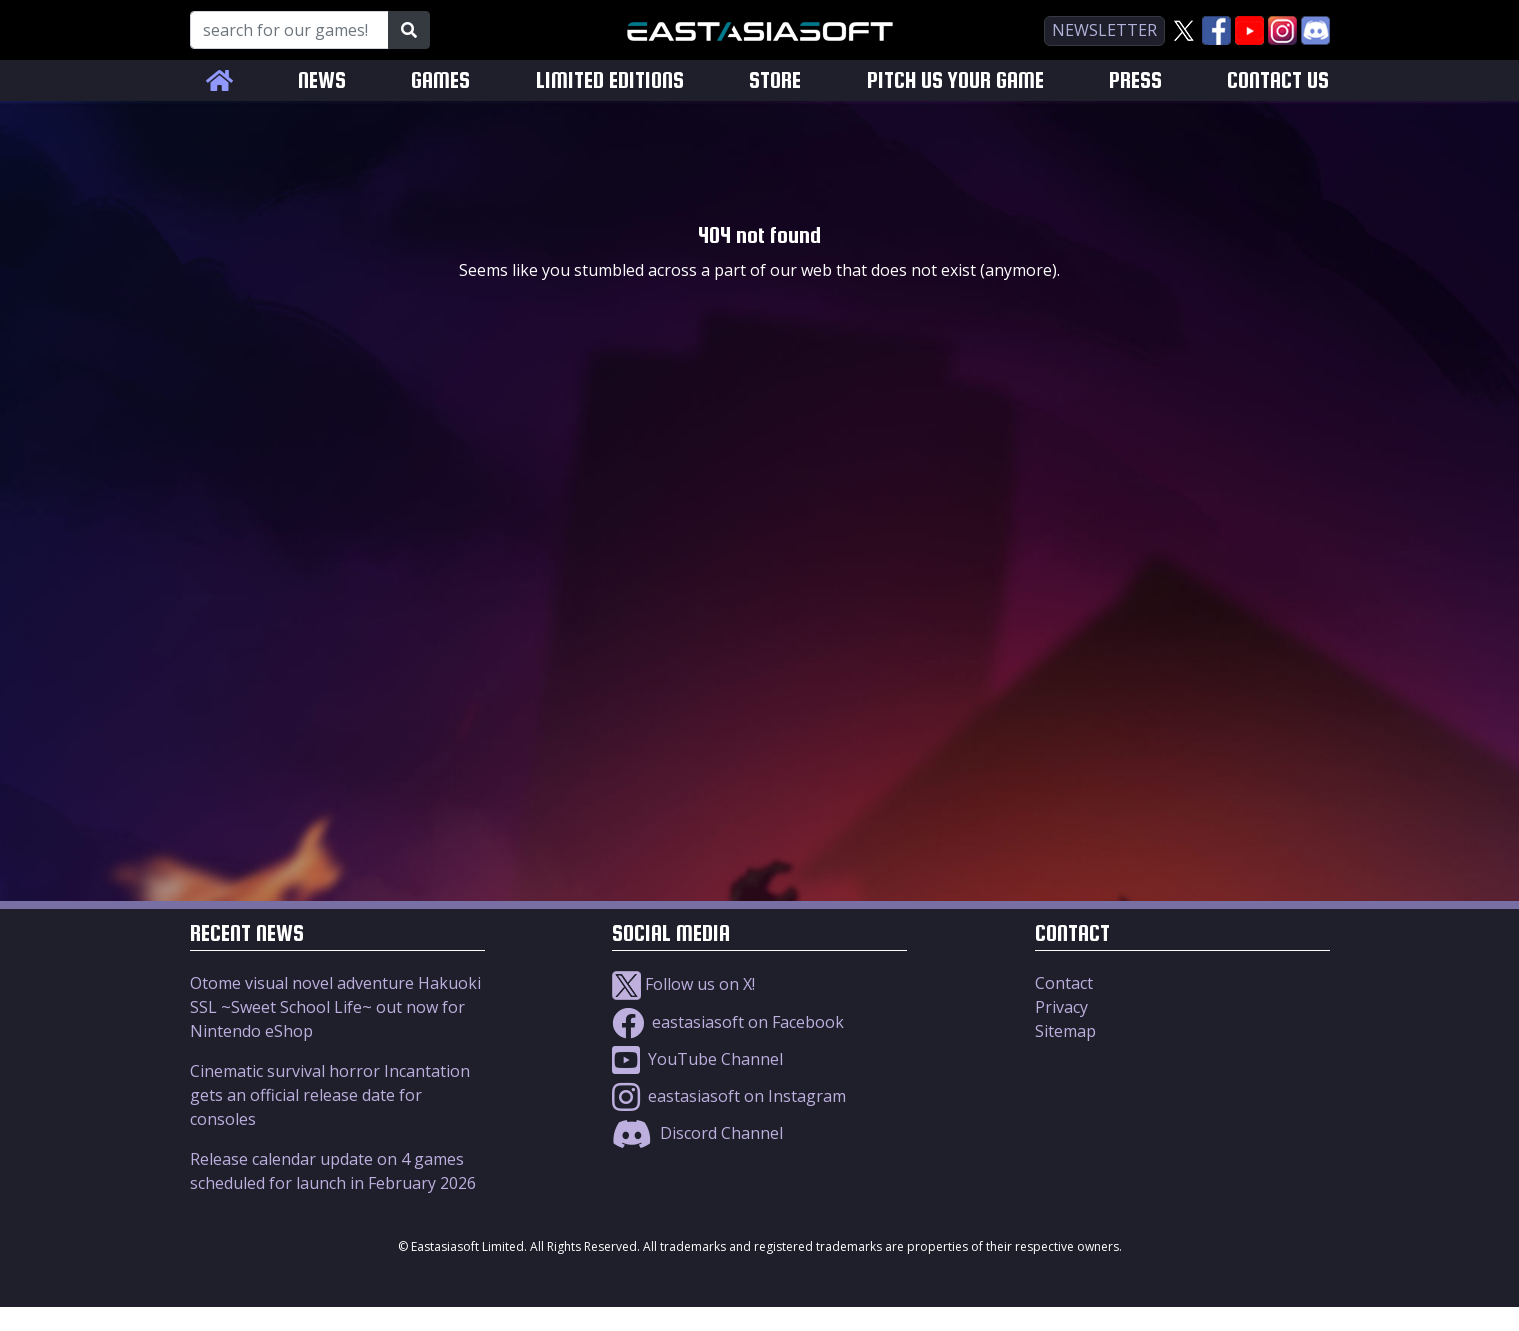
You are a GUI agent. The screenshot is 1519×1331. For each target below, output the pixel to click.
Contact (1064, 983)
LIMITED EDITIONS (610, 80)
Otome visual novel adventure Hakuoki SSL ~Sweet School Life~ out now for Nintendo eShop (335, 1007)
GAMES (440, 80)
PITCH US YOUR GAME (955, 80)
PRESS (1135, 80)
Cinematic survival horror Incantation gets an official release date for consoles (330, 1095)
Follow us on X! (683, 984)
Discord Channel (697, 1133)
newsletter (1104, 30)
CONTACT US (1278, 80)
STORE (775, 80)
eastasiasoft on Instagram (729, 1096)
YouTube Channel (697, 1059)
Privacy (1061, 1007)
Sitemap (1065, 1031)
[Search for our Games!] (289, 30)
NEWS (322, 80)
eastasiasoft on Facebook (728, 1022)
